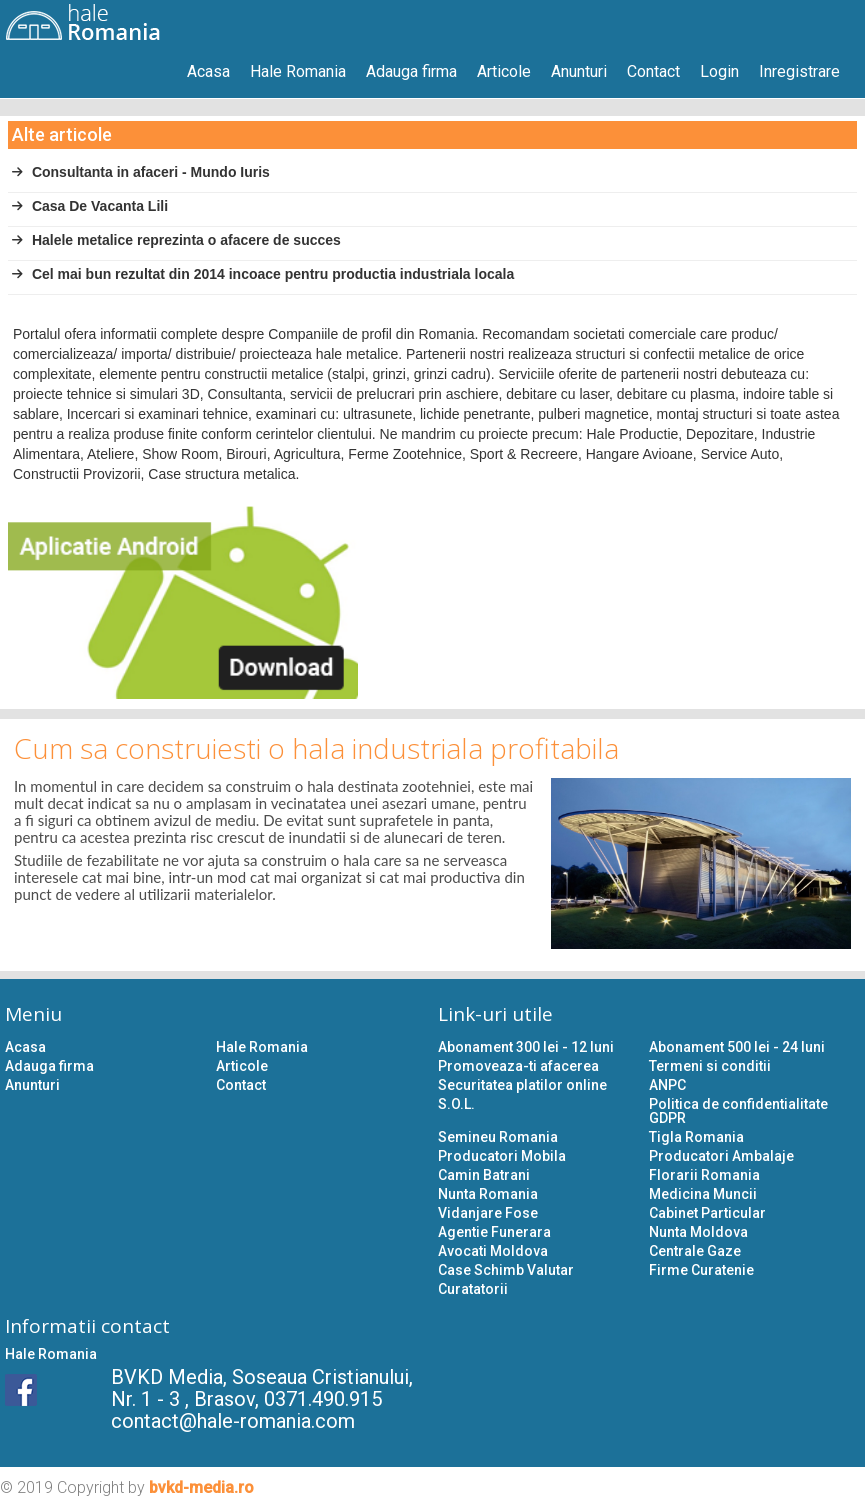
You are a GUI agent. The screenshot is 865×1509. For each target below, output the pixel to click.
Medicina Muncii (703, 1194)
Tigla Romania (696, 1137)
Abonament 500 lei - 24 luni (737, 1047)
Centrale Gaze (695, 1251)
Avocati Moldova (493, 1251)
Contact (653, 71)
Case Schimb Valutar (506, 1270)
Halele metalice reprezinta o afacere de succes (176, 240)
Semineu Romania (498, 1137)
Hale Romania (298, 71)
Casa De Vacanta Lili (89, 206)
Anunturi (579, 71)
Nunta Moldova (698, 1232)
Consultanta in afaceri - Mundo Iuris (140, 172)
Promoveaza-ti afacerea (518, 1066)
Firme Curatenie (701, 1270)
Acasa (208, 71)
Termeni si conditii (710, 1066)
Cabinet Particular (707, 1213)
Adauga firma (411, 71)
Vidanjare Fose (488, 1213)
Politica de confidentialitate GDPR (738, 1111)
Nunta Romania (488, 1194)
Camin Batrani (484, 1175)
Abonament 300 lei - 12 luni (526, 1047)
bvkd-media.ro (201, 1487)
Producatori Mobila (502, 1156)
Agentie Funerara (494, 1232)
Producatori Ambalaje (721, 1156)
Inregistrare (799, 71)
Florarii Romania (704, 1175)
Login (719, 71)
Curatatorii (473, 1289)
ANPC (667, 1085)
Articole (504, 71)
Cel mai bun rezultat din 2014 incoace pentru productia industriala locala (262, 274)
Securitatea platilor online (522, 1085)
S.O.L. (456, 1104)
